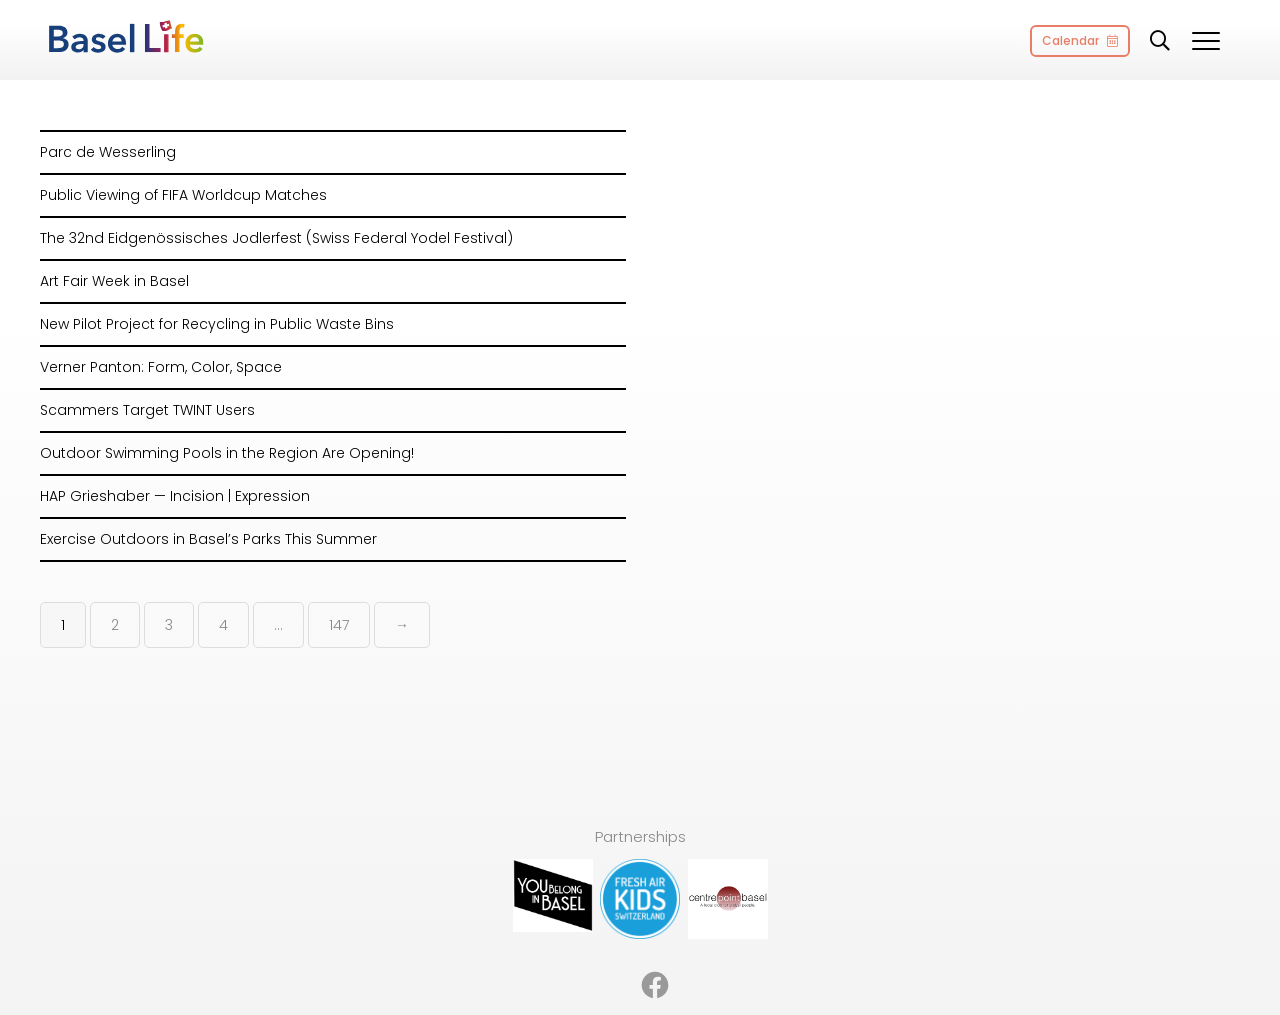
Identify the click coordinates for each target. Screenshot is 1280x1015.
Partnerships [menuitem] (591, 952)
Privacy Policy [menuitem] (768, 952)
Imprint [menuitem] (678, 952)
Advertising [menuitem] (428, 952)
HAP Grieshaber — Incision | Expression (175, 496)
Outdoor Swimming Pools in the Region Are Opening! (227, 453)
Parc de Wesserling (108, 152)
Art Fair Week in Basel (114, 281)
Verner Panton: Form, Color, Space (161, 367)
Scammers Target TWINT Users (147, 410)
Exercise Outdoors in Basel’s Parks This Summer (208, 539)
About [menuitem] (507, 952)
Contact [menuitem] (863, 952)
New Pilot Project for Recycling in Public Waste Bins (217, 324)
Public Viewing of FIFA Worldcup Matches (183, 195)
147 (339, 625)
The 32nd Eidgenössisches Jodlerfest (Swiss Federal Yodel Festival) (276, 238)
